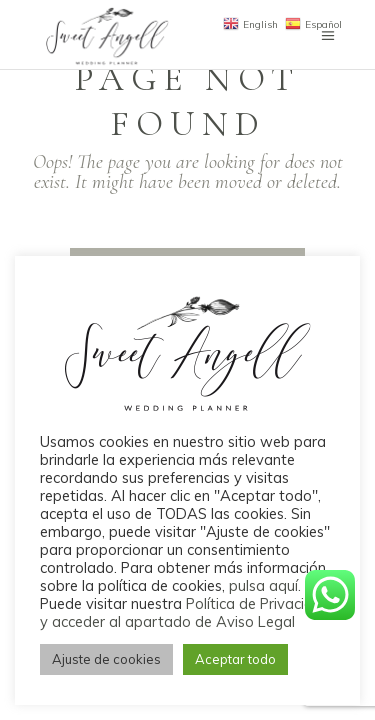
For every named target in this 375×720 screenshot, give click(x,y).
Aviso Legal (255, 621)
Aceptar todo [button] (235, 659)
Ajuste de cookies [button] (106, 659)
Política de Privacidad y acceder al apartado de (185, 612)
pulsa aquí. (265, 585)
